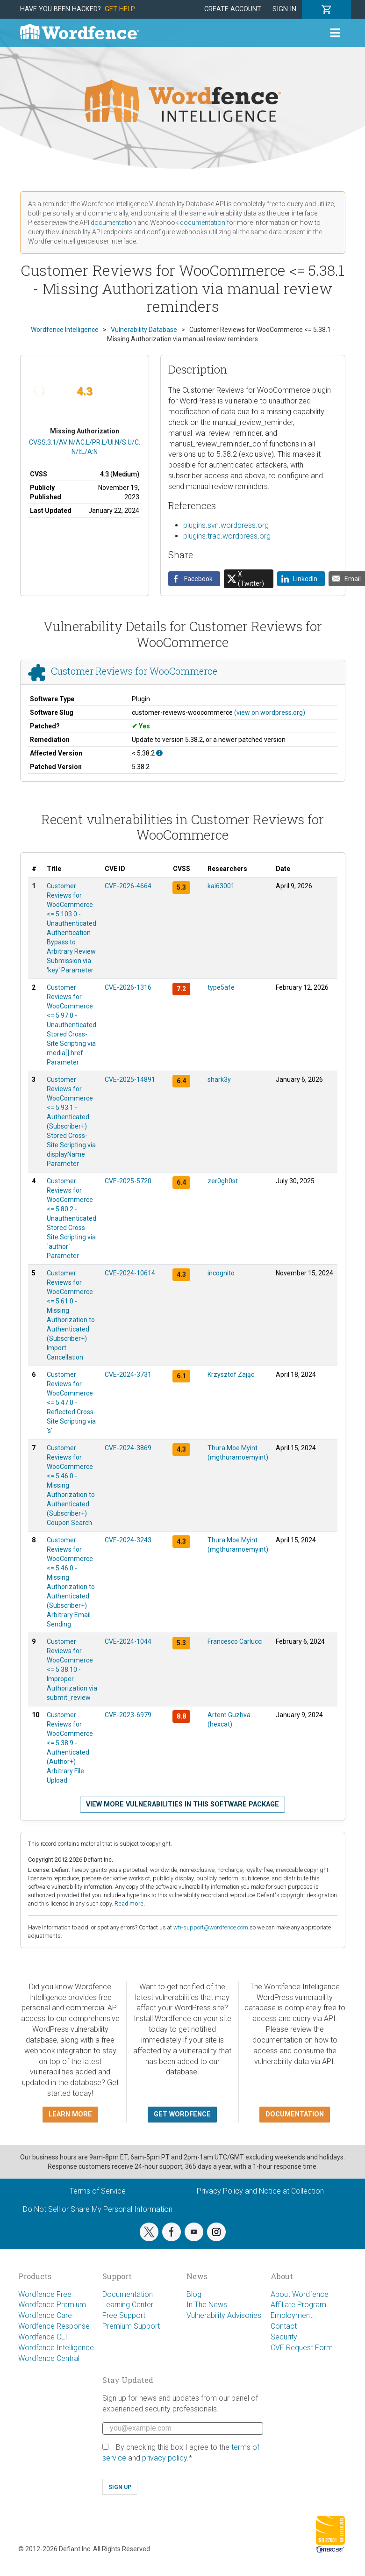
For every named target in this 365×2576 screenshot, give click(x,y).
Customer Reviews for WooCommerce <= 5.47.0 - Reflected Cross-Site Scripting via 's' (71, 1402)
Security (284, 2336)
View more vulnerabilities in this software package (182, 1804)
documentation (113, 222)
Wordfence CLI (42, 2336)
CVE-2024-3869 (128, 1448)
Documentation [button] (294, 2114)
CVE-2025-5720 (128, 1181)
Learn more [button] (70, 2114)
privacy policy (164, 2458)
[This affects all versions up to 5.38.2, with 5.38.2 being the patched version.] (159, 753)
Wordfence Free (45, 2294)
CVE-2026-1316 (128, 987)
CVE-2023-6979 (128, 1715)
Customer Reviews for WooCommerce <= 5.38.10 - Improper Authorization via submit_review (72, 1669)
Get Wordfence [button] (182, 2114)
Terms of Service (98, 2191)
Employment (291, 2315)
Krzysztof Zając (231, 1374)
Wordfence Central (48, 2358)
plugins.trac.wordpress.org (227, 536)
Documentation (127, 2294)
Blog (193, 2294)
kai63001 (221, 886)
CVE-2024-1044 (128, 1641)
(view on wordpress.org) (269, 712)
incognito (221, 1273)
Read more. (130, 1903)
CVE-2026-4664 (128, 886)
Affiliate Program (298, 2304)
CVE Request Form (302, 2347)
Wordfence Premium (52, 2304)
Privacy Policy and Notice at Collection (260, 2191)
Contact (284, 2326)
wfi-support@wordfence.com (210, 1927)
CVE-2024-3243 (128, 1540)
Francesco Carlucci (235, 1641)
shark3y (219, 1079)
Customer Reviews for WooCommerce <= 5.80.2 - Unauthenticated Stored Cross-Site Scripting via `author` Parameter (71, 1218)
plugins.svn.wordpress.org (226, 525)
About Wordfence (300, 2294)
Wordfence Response (54, 2326)
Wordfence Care (45, 2315)
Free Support (123, 2315)
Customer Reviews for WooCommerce (134, 671)
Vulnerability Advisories (223, 2315)
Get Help (120, 9)
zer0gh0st (223, 1181)
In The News (206, 2304)
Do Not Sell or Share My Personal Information (97, 2209)
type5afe (221, 987)
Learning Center (127, 2304)
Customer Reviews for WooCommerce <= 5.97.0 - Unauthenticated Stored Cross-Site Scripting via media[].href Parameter (71, 1025)
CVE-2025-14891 (130, 1079)
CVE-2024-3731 (128, 1374)
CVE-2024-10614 (130, 1273)
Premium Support (131, 2326)
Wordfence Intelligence (56, 2347)
